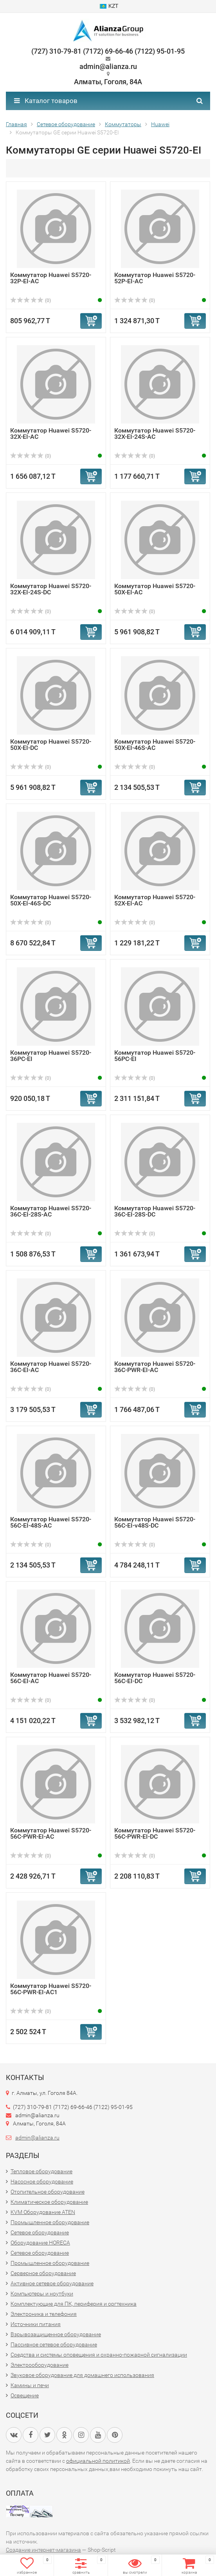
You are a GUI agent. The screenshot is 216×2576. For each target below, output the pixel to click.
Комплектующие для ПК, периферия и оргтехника (74, 2304)
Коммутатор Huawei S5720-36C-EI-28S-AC (50, 1211)
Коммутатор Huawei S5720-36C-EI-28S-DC (154, 1211)
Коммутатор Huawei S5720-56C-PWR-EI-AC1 (50, 1989)
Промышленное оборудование (50, 2222)
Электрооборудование (39, 2365)
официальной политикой (98, 2461)
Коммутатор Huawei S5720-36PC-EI (50, 1056)
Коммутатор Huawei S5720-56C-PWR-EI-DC (154, 1833)
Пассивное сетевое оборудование (54, 2344)
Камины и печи (30, 2385)
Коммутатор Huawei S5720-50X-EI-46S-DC (50, 900)
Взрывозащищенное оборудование (56, 2334)
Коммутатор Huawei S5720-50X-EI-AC (154, 589)
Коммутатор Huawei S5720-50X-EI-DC (50, 744)
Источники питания (36, 2324)
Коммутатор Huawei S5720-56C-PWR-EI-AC (50, 1833)
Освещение (25, 2395)
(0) (30, 300)
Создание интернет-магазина (43, 2550)
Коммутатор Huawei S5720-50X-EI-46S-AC (154, 744)
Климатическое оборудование (49, 2202)
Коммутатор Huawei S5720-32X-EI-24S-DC (50, 589)
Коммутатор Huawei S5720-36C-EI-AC (50, 1367)
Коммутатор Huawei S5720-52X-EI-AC (154, 900)
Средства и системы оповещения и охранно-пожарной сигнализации (99, 2355)
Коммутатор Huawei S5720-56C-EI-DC (154, 1678)
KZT (109, 6)
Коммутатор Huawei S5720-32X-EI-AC (50, 433)
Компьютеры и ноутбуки (42, 2293)
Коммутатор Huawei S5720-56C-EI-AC (50, 1678)
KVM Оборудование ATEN (43, 2212)
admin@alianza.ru (37, 2137)
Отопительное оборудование (48, 2192)
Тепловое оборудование (41, 2171)
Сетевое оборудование (40, 2232)
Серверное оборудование (43, 2273)
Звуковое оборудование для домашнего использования (82, 2375)
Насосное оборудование (42, 2181)
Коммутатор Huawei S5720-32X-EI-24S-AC (154, 433)
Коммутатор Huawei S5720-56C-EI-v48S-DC (154, 1522)
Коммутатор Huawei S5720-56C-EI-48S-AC (50, 1522)
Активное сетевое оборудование (52, 2283)
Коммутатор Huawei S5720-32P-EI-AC (50, 278)
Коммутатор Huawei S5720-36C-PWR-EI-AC (154, 1367)
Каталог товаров (45, 101)
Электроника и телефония (44, 2314)
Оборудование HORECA (40, 2242)
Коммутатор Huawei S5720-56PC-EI (154, 1056)
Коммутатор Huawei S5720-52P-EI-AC (154, 278)
